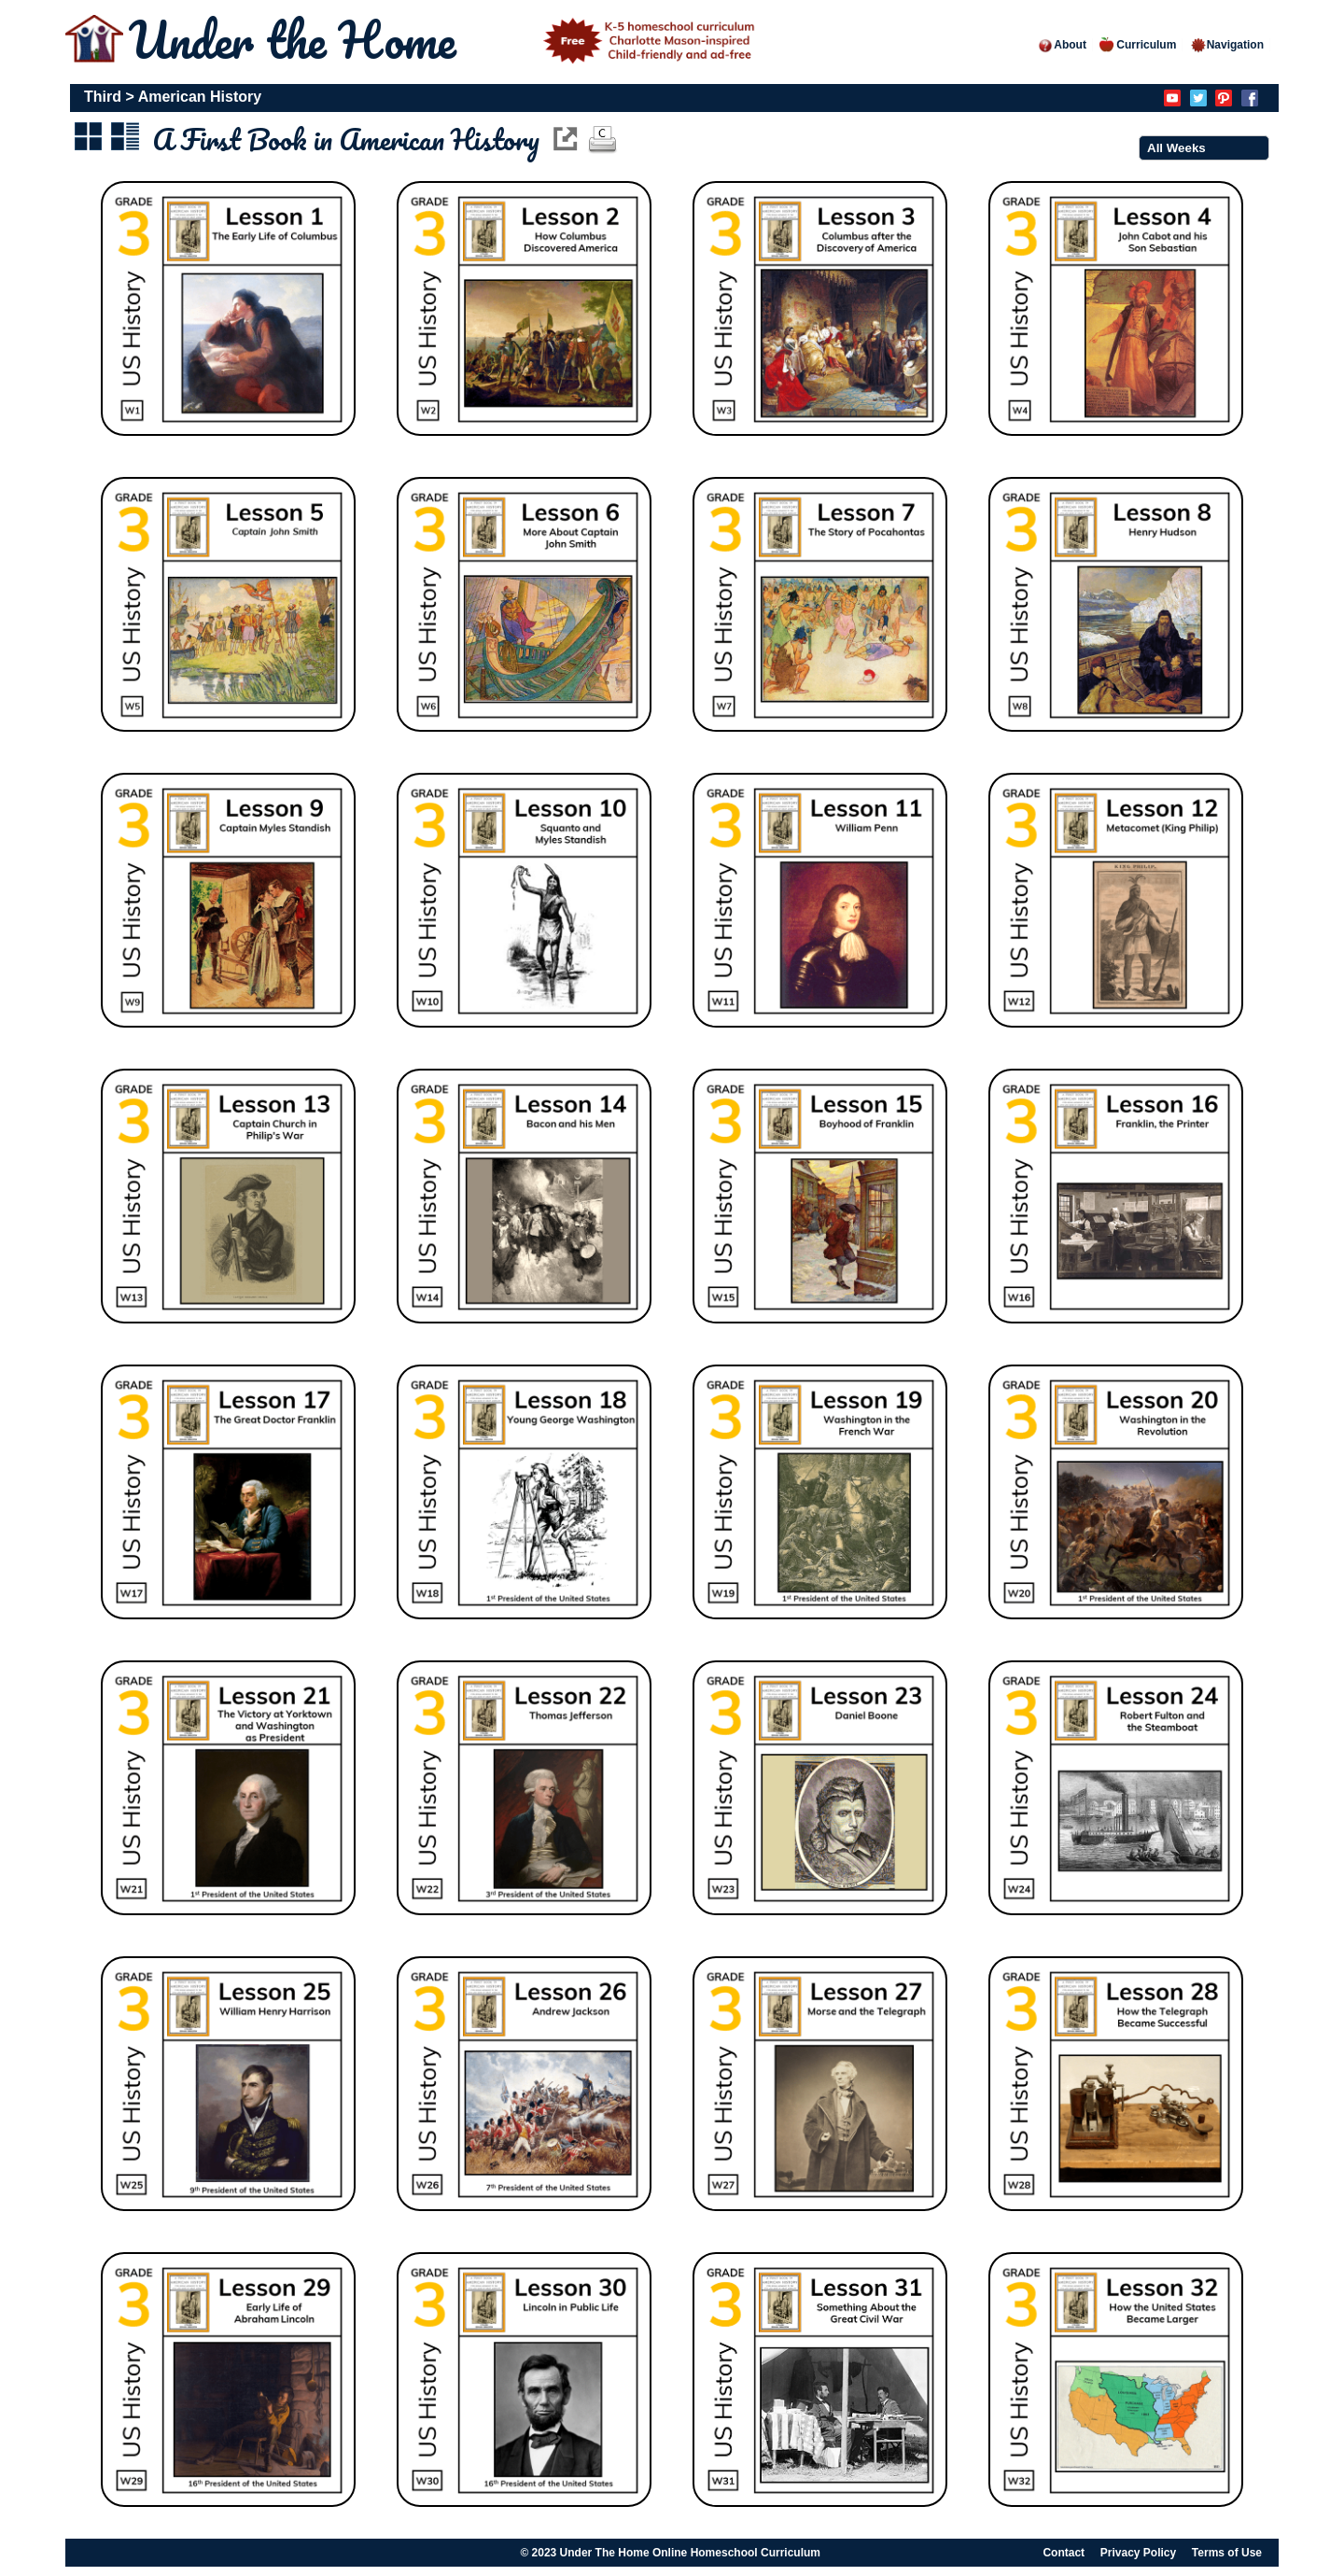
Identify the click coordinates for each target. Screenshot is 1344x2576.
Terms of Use (1227, 2552)
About (1061, 44)
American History (200, 97)
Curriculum (1137, 44)
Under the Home (445, 39)
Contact (1064, 2552)
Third (102, 97)
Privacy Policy (1138, 2552)
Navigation (1227, 44)
